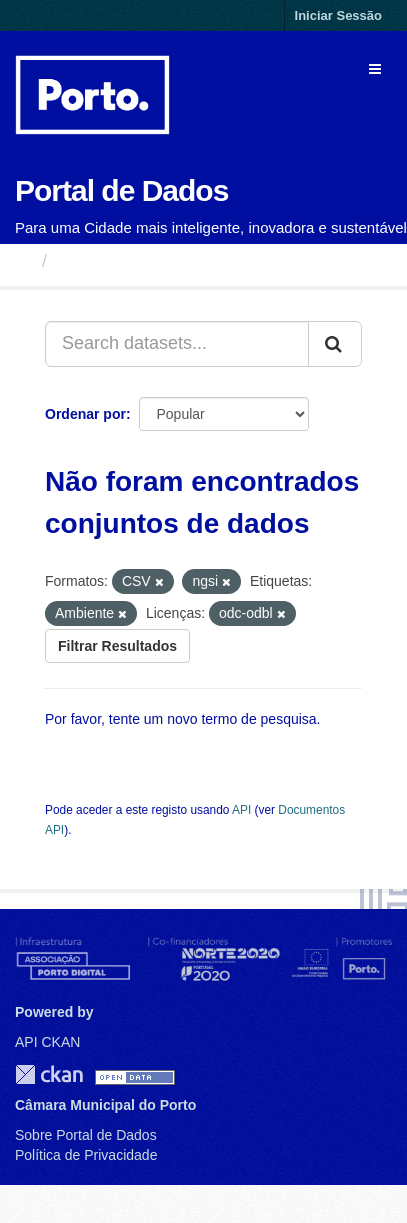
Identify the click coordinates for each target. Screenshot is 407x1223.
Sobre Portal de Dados (86, 1135)
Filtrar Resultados (117, 646)
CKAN (49, 1074)
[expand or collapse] (375, 69)
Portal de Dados (121, 190)
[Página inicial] (23, 261)
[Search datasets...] (177, 344)
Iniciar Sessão (338, 15)
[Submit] (335, 344)
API (241, 810)
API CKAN (47, 1042)
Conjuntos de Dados (144, 261)
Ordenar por (85, 414)
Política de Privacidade (86, 1155)
